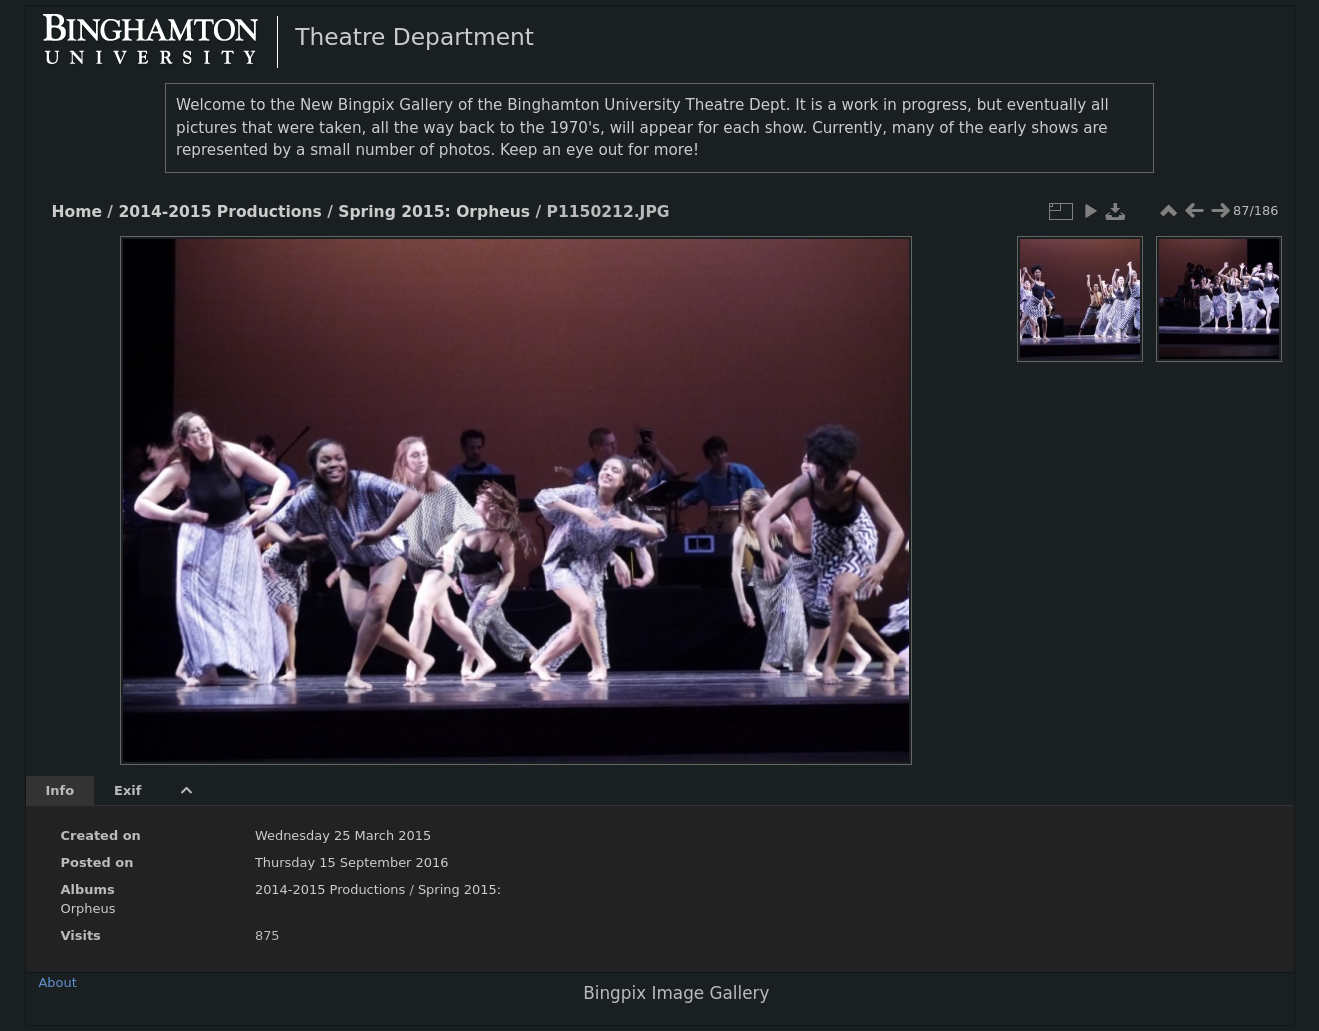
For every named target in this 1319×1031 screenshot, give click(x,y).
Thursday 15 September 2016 (352, 862)
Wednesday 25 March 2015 (343, 835)
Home (77, 212)
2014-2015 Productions (219, 212)
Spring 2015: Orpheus (434, 212)
